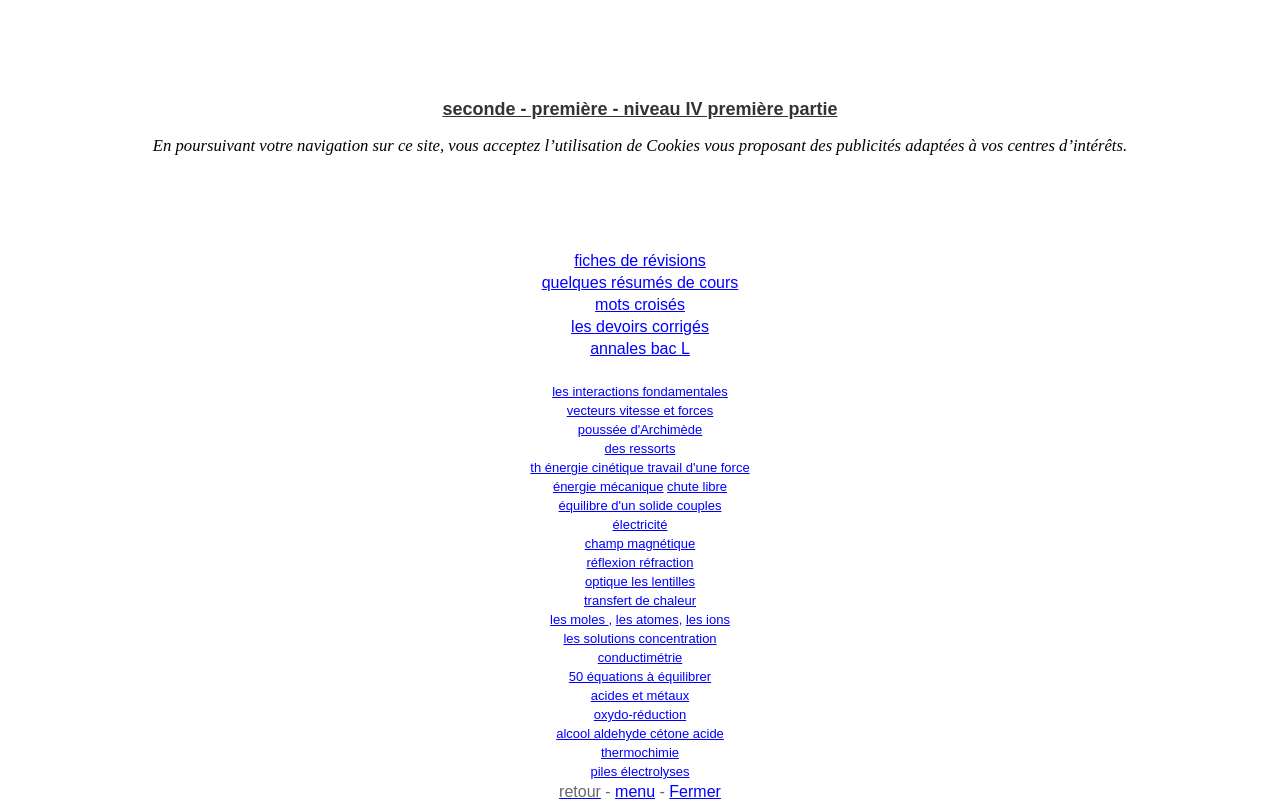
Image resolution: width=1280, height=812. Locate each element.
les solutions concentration (639, 638)
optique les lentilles (640, 581)
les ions (708, 619)
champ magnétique (640, 543)
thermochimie (640, 752)
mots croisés (640, 304)
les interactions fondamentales (640, 391)
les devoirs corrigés (640, 326)
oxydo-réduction (640, 714)
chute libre (697, 486)
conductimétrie (640, 657)
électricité (640, 524)
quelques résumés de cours (640, 282)
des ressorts (640, 448)
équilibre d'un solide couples (640, 505)
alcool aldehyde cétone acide (640, 733)
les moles (579, 619)
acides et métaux (640, 695)
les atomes (647, 619)
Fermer (695, 791)
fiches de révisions (640, 260)
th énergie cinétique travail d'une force (639, 467)
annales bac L (640, 348)
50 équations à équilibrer (640, 676)
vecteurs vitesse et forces (640, 410)
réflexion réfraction (640, 562)
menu (635, 791)
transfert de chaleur (640, 600)
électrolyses (653, 771)
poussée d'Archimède (640, 429)
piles (604, 771)
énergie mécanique (608, 486)
